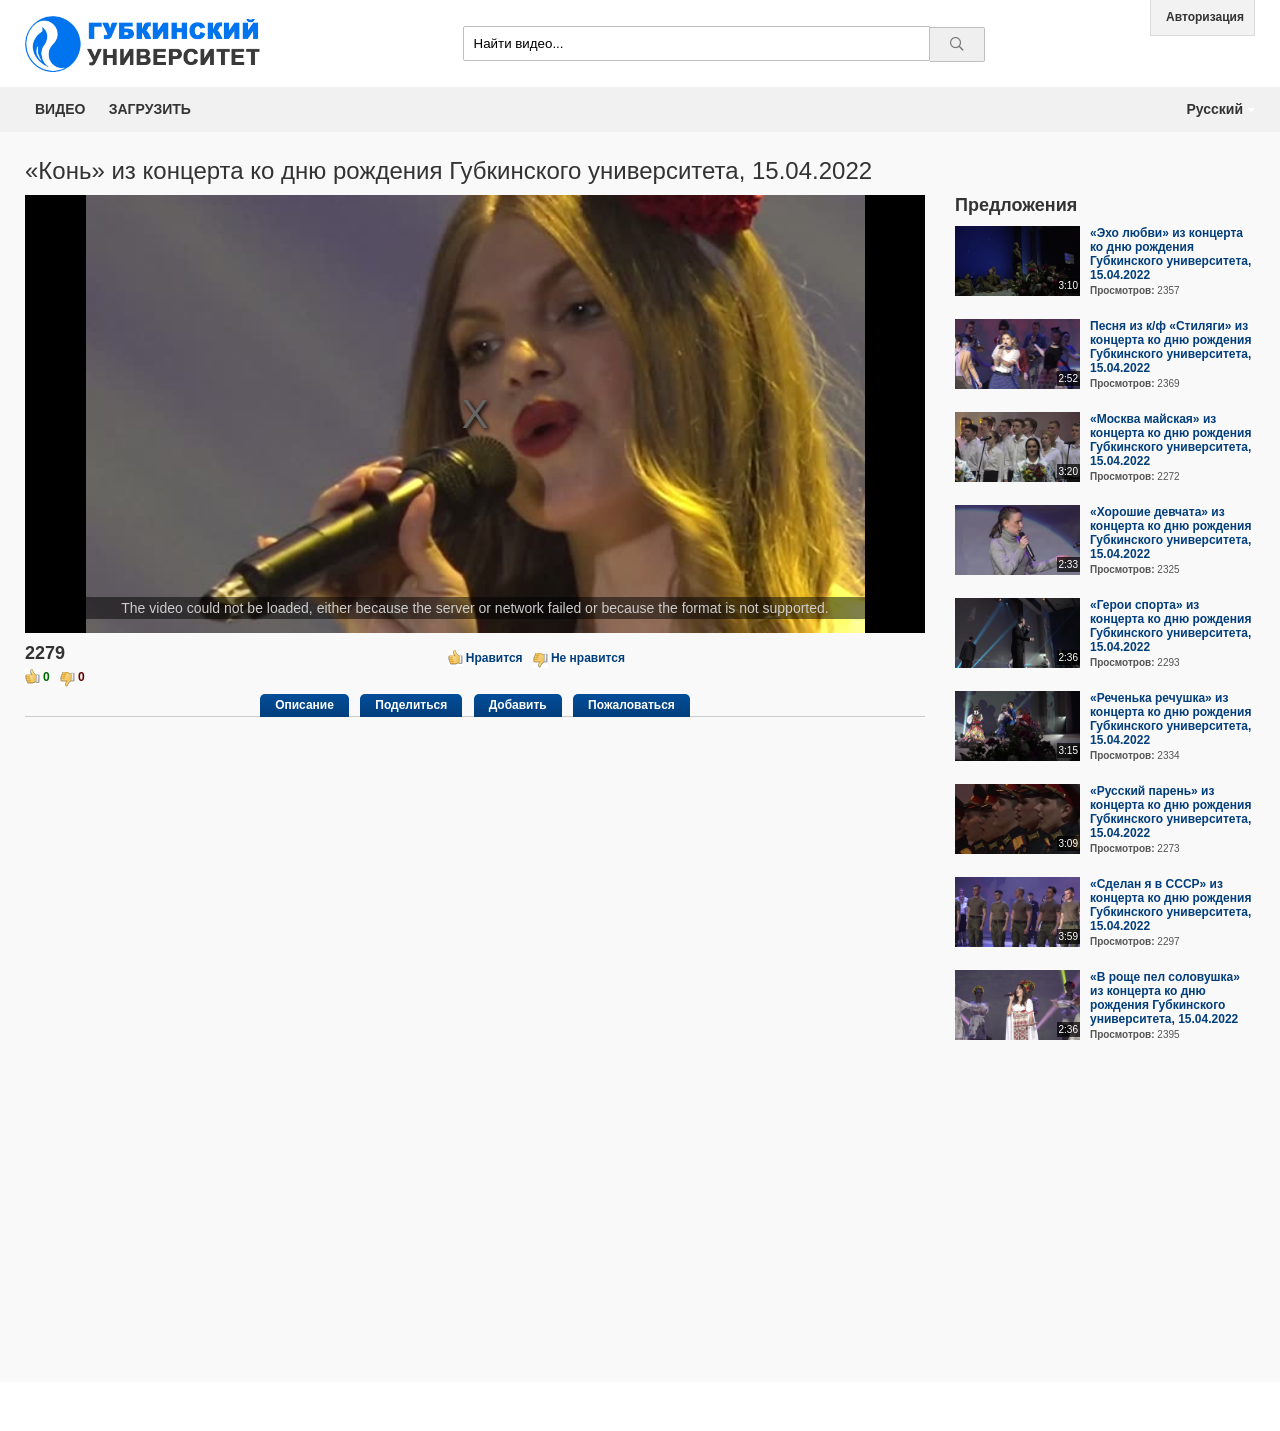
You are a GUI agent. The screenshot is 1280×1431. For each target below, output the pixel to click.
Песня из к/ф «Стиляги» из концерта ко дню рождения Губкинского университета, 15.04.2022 (1170, 347)
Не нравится (588, 658)
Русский (1214, 109)
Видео (60, 109)
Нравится (494, 658)
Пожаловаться (631, 705)
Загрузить (150, 109)
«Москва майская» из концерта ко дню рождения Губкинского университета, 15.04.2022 (1170, 440)
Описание (304, 705)
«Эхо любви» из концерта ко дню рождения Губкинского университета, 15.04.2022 (1170, 254)
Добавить (518, 705)
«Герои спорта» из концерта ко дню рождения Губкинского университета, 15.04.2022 (1170, 626)
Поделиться (411, 705)
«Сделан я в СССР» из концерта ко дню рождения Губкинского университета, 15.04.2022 (1170, 905)
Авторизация (1205, 17)
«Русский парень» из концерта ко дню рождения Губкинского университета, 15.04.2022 (1170, 812)
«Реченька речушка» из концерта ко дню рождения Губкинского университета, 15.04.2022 (1170, 719)
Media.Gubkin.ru (150, 43)
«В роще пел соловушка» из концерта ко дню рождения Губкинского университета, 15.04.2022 (1165, 998)
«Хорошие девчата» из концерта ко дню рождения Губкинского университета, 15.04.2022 (1170, 533)
